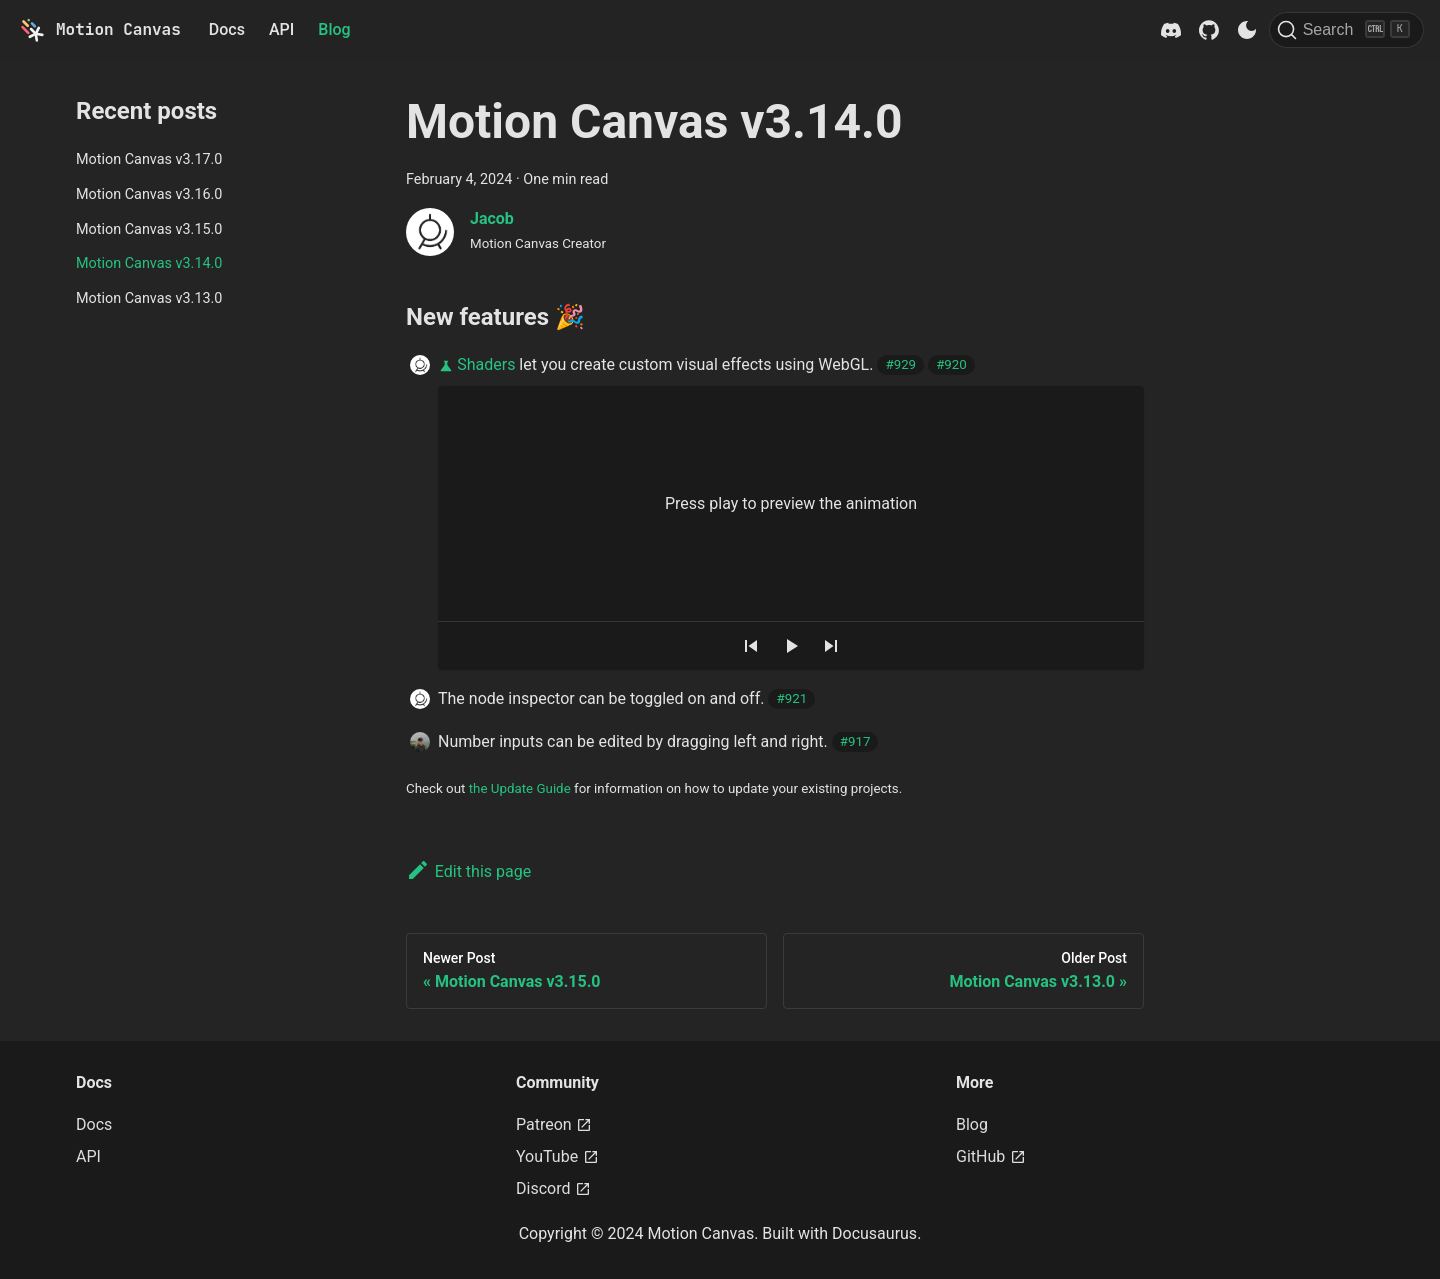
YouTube (557, 1156)
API (281, 29)
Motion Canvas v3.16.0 (149, 194)
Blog (334, 29)
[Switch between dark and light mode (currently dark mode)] (1247, 30)
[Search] (1346, 30)
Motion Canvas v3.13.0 (149, 298)
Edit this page (468, 871)
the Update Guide (520, 788)
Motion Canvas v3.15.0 (149, 229)
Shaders (486, 364)
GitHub (991, 1156)
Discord (553, 1188)
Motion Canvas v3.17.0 (149, 159)
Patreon (554, 1124)
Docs (227, 29)
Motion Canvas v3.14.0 (149, 263)
